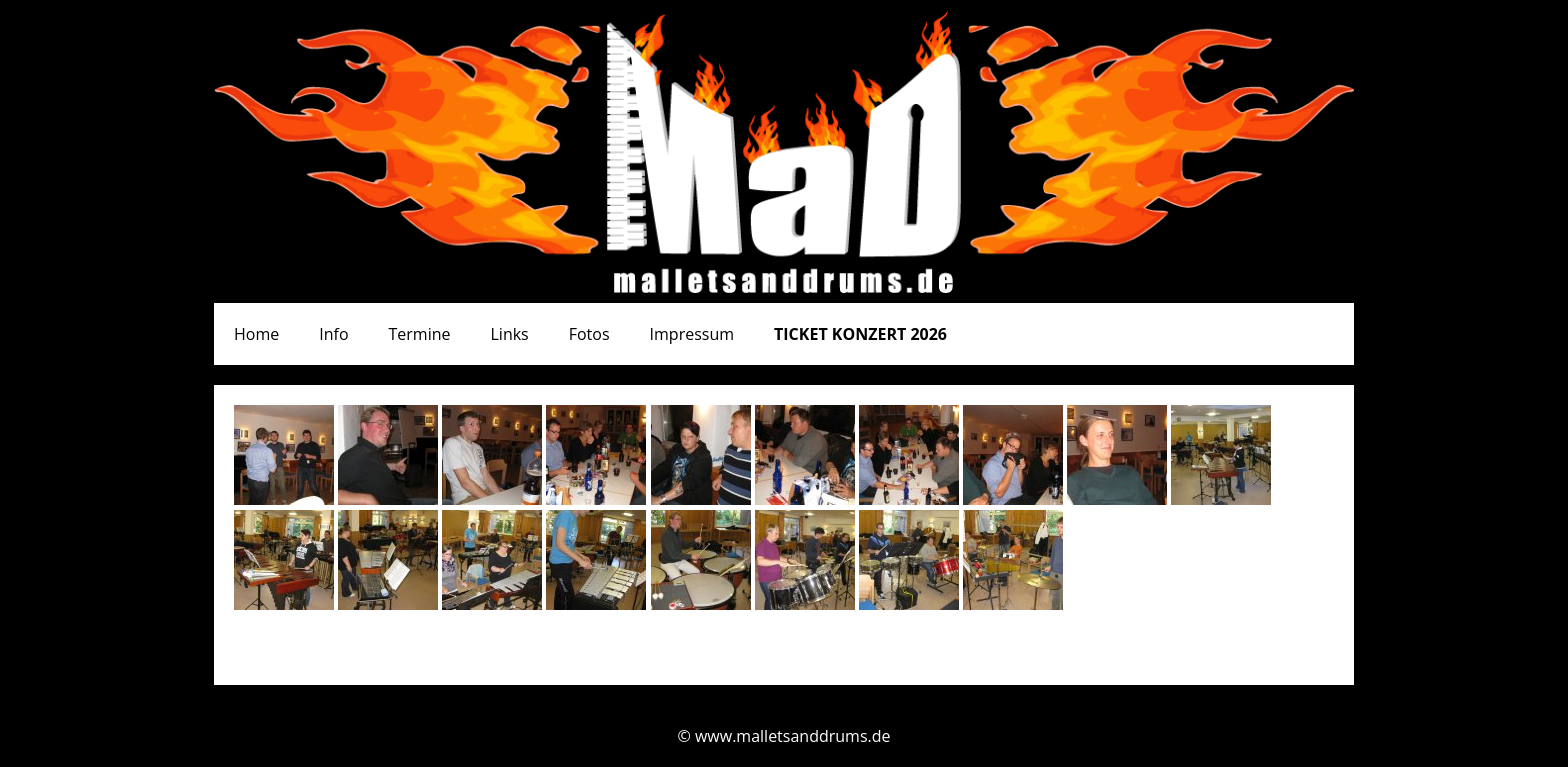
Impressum (692, 334)
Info (333, 334)
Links (510, 334)
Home (256, 334)
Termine (420, 334)
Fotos (589, 334)
